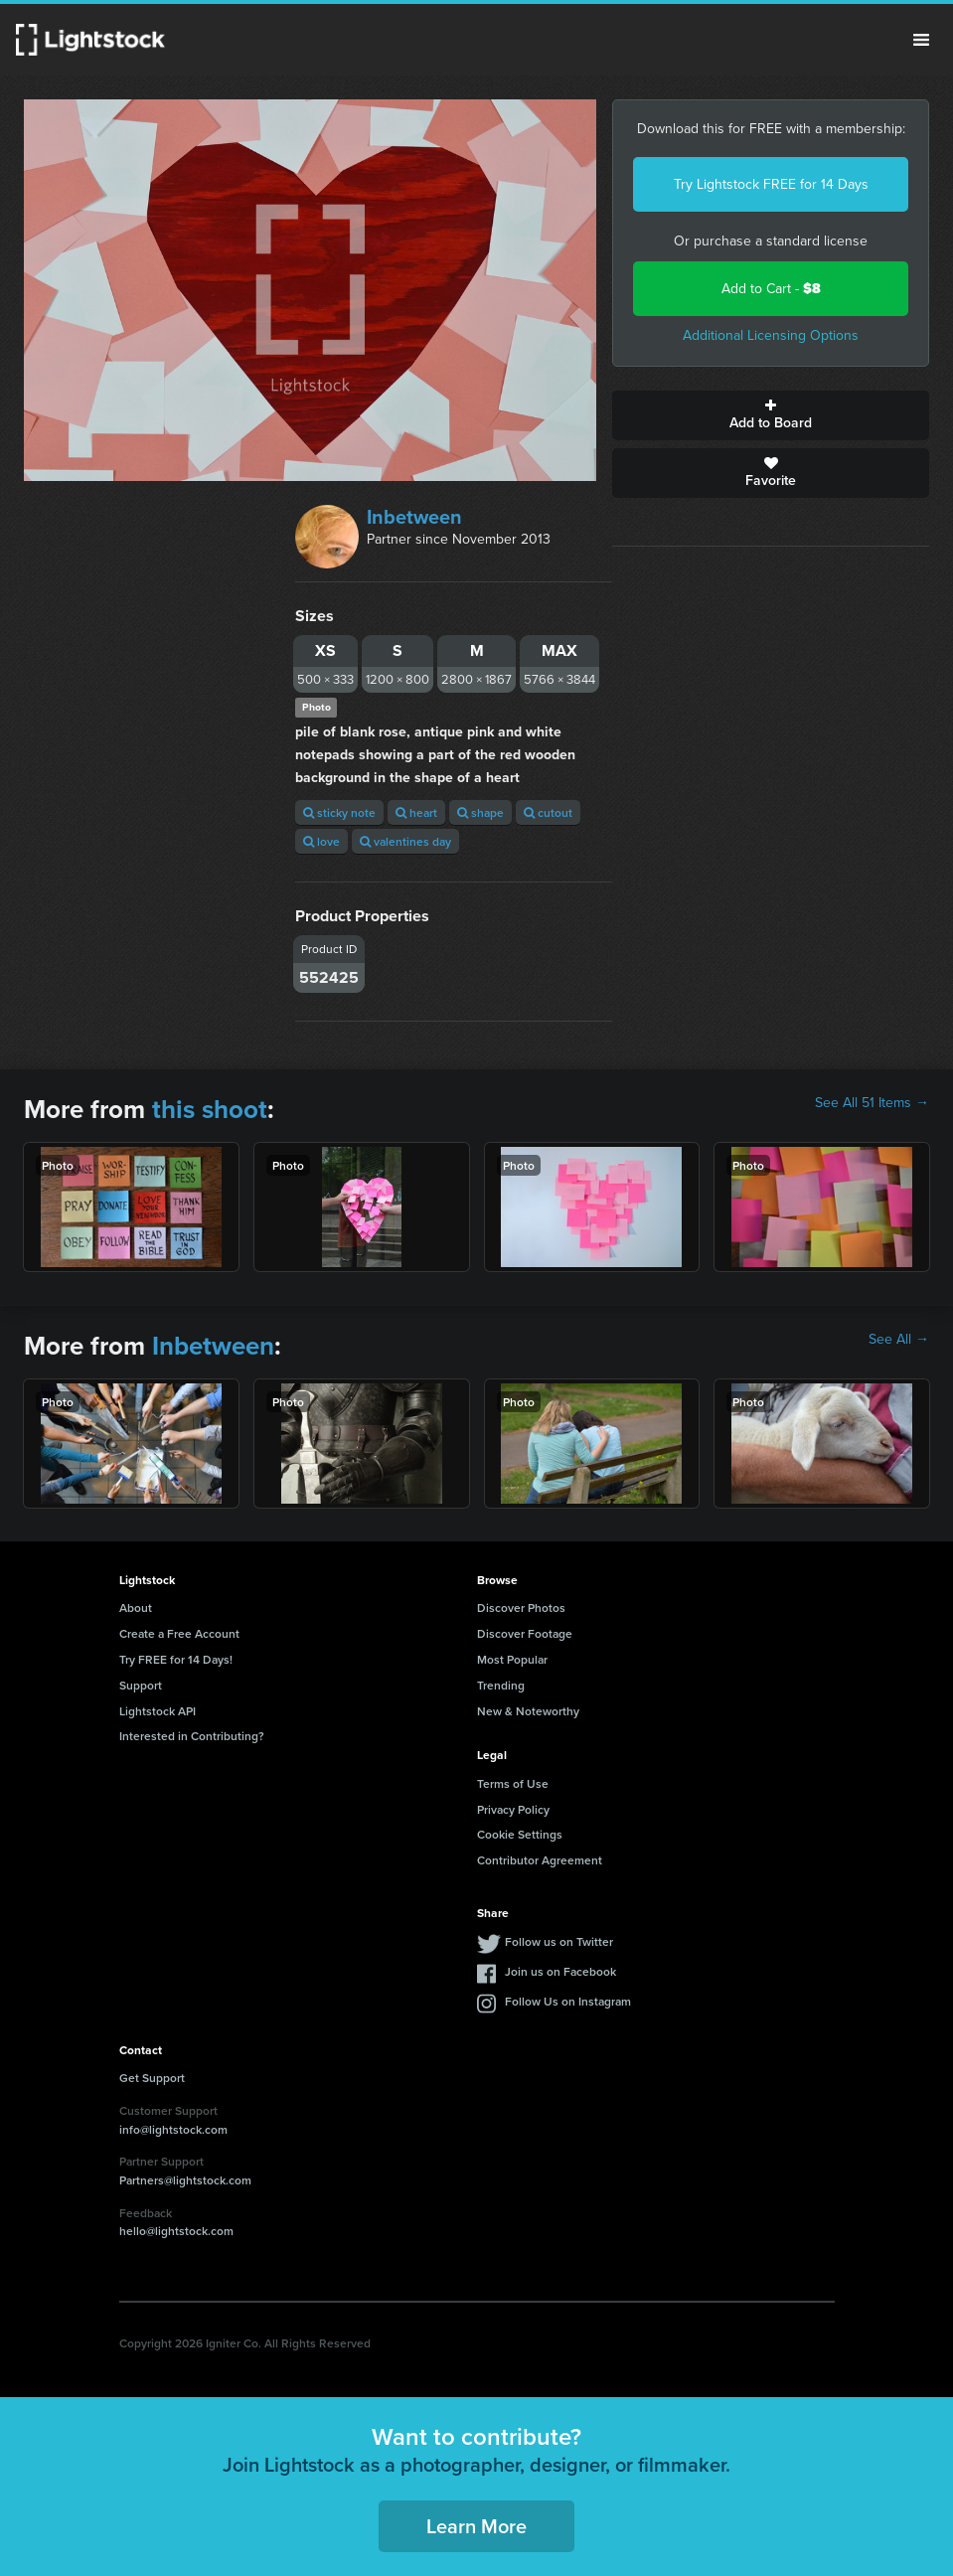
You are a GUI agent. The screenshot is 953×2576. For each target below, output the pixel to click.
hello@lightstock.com (176, 2230)
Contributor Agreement (539, 1860)
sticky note (339, 812)
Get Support (152, 2077)
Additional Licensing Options (771, 335)
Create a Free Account (179, 1633)
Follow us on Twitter (559, 1941)
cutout (548, 812)
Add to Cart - (771, 288)
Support (140, 1685)
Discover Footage (524, 1633)
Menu (921, 40)
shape (480, 812)
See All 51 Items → (872, 1103)
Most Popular (512, 1659)
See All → (899, 1340)
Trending (501, 1685)
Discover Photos (521, 1607)
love (321, 841)
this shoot (209, 1109)
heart (416, 812)
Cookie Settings (519, 1834)
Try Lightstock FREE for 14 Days (771, 184)
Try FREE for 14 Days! (176, 1659)
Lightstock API (157, 1710)
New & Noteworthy (528, 1710)
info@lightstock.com (173, 2129)
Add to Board (770, 415)
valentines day (405, 841)
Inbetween (414, 517)
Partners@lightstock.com (185, 2180)
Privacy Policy (513, 1809)
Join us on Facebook (560, 1971)
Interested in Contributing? (191, 1735)
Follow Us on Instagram (568, 2001)
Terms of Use (513, 1783)
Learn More (476, 2525)
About (135, 1607)
